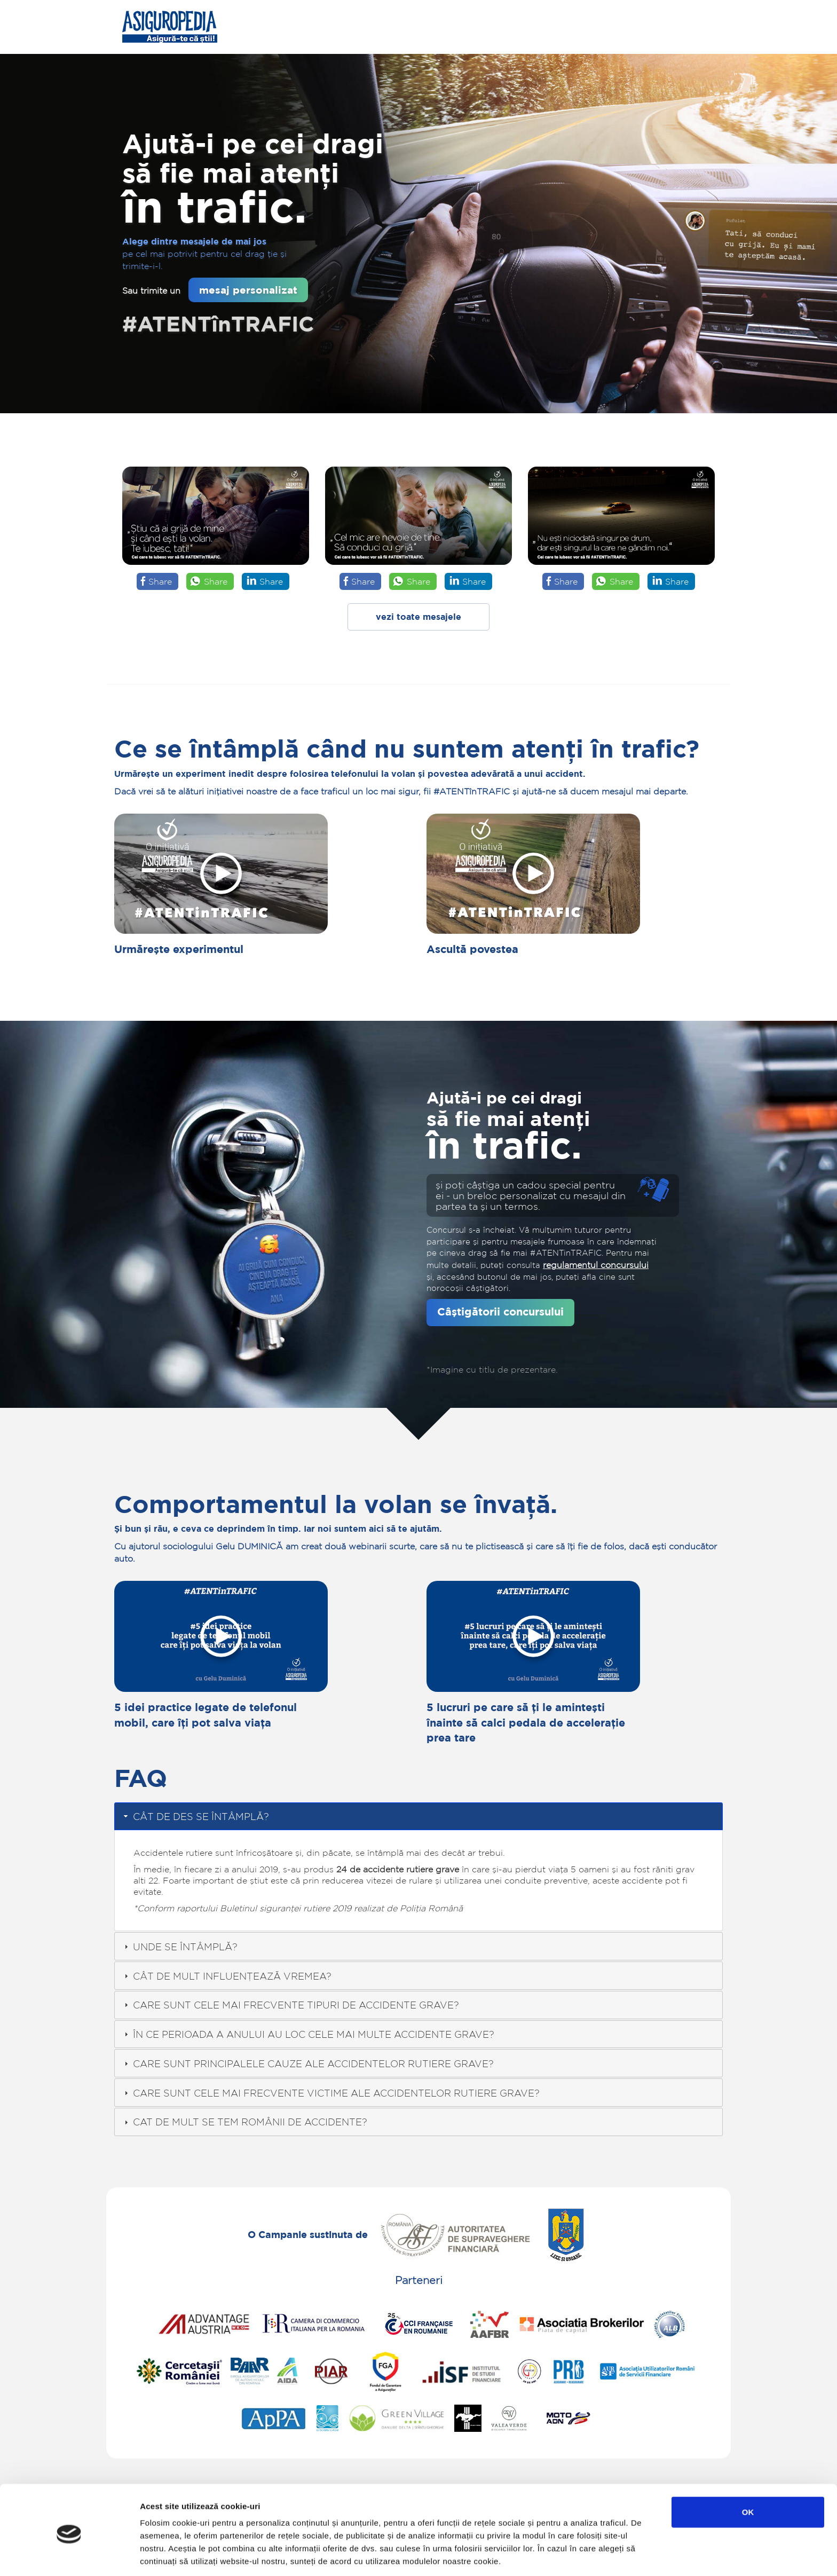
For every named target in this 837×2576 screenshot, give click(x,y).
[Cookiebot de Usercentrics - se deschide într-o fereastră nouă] (69, 2555)
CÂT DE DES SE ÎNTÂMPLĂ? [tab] (195, 1816)
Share (160, 581)
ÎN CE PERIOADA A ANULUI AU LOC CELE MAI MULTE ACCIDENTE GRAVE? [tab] (308, 2034)
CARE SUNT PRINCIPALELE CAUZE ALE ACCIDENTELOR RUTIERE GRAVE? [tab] (308, 2063)
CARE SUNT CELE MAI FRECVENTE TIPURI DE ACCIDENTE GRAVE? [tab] (290, 2004)
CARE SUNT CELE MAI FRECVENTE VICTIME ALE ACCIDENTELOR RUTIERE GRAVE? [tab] (331, 2092)
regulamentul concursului (596, 1265)
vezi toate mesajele (418, 616)
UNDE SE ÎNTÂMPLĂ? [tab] (180, 1946)
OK (748, 2471)
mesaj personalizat (248, 290)
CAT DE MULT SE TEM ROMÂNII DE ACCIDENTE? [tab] (244, 2121)
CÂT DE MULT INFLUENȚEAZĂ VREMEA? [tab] (226, 1976)
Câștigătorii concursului (500, 1311)
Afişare (534, 2554)
